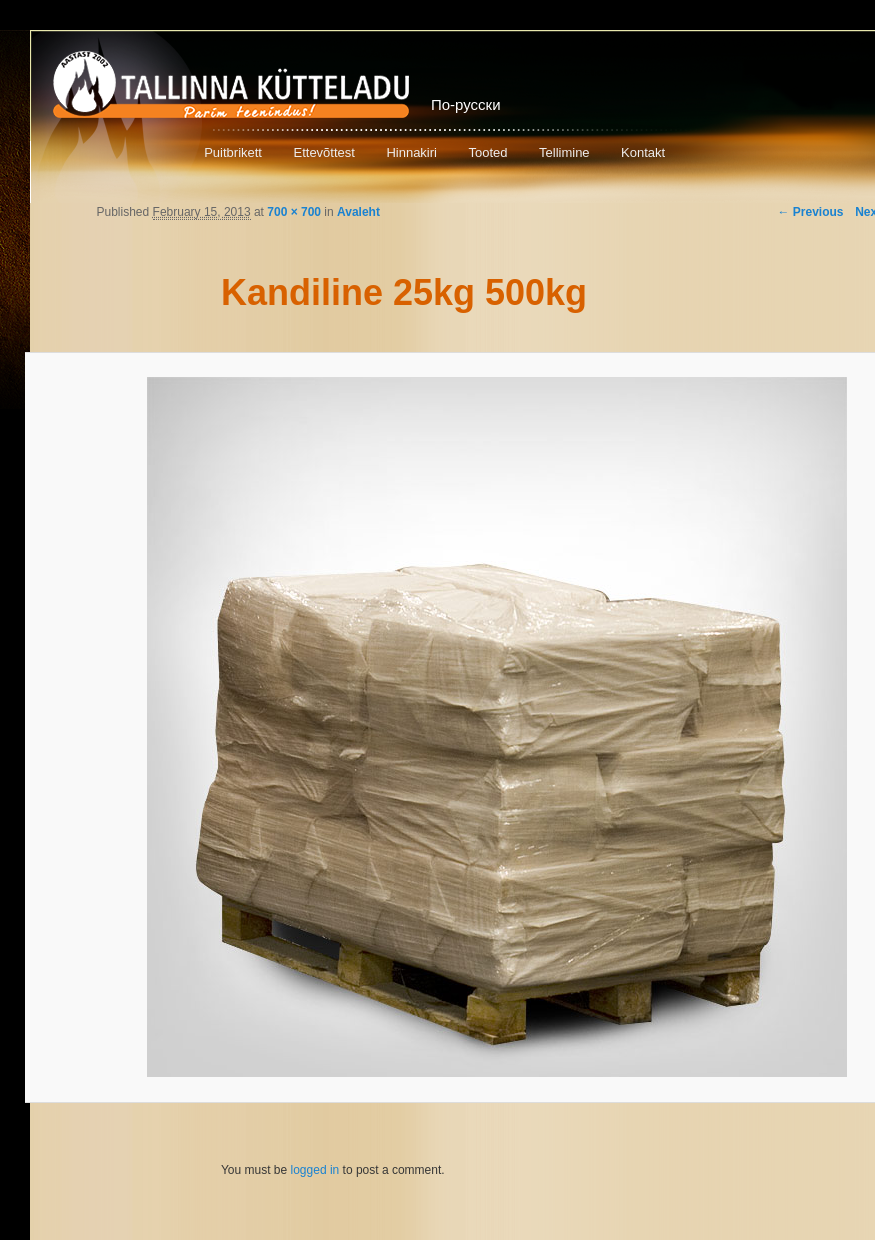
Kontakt (643, 152)
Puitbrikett (233, 152)
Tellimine (564, 152)
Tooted (487, 152)
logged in (315, 1170)
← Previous (810, 212)
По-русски (466, 104)
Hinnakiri (411, 152)
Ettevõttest (323, 152)
